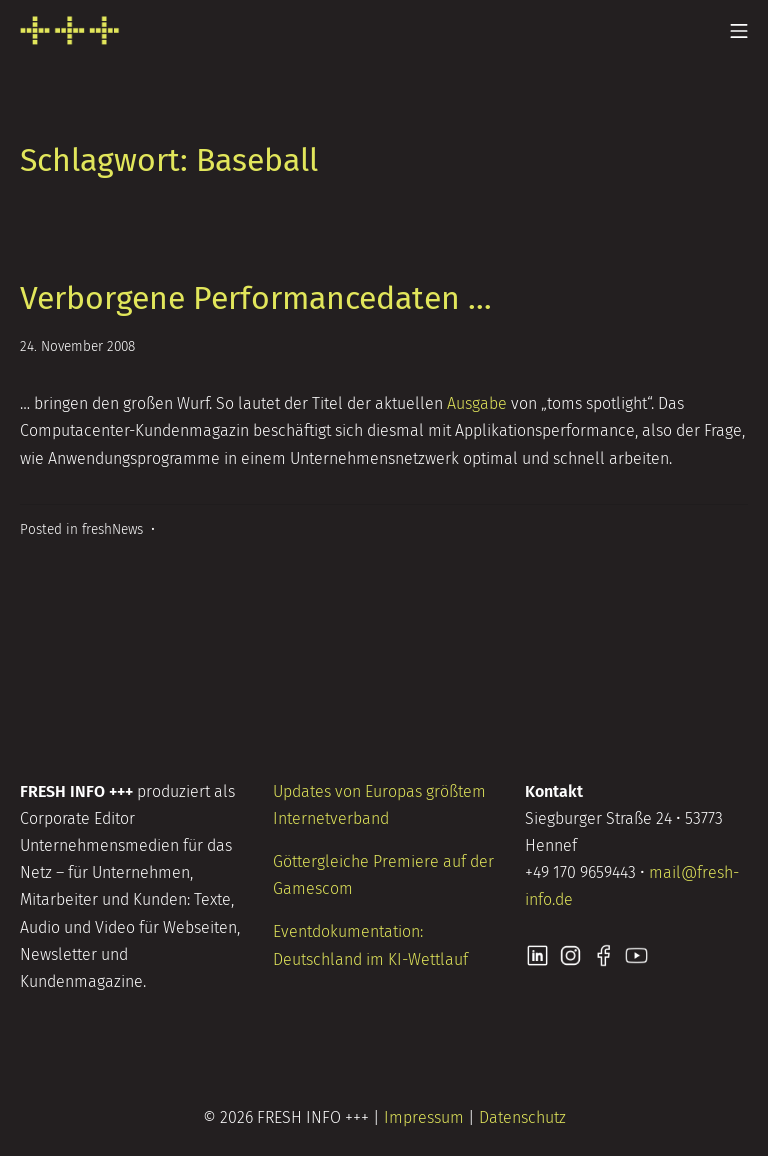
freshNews (112, 529)
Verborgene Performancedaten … (256, 298)
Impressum (424, 1117)
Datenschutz (522, 1117)
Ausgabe (477, 403)
